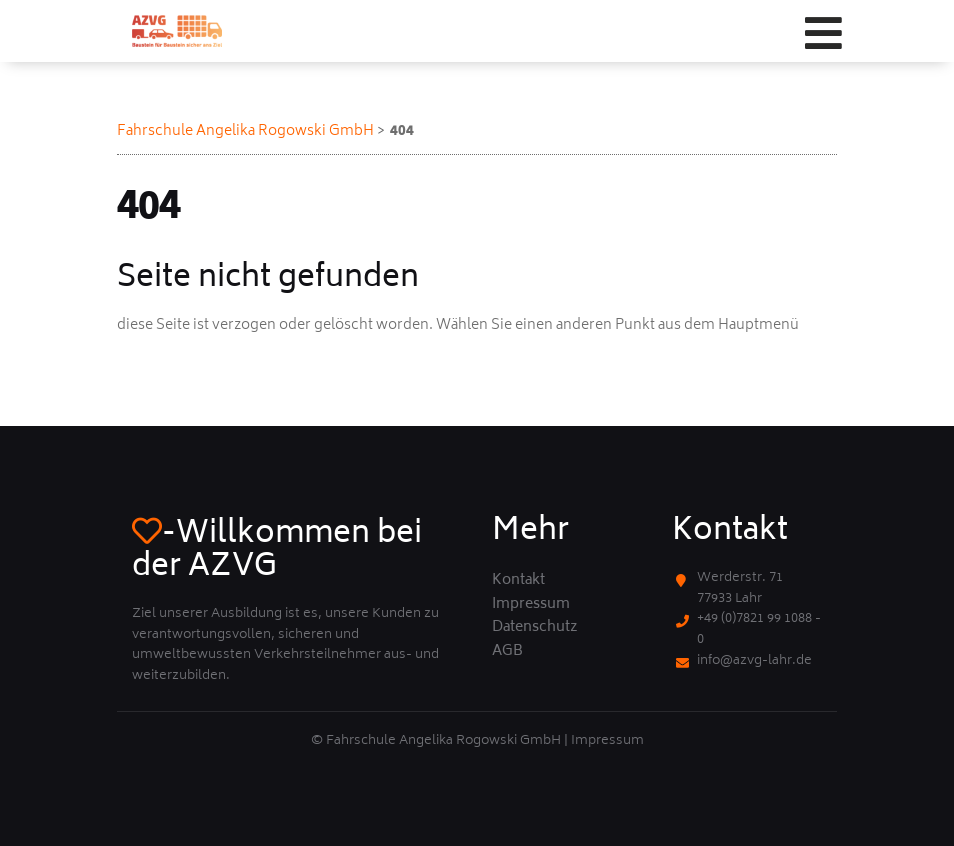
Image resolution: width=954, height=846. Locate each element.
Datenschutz (535, 628)
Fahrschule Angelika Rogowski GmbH (245, 131)
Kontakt (518, 581)
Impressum (531, 605)
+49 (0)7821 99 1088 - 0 (759, 630)
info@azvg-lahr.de (754, 661)
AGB (507, 652)
